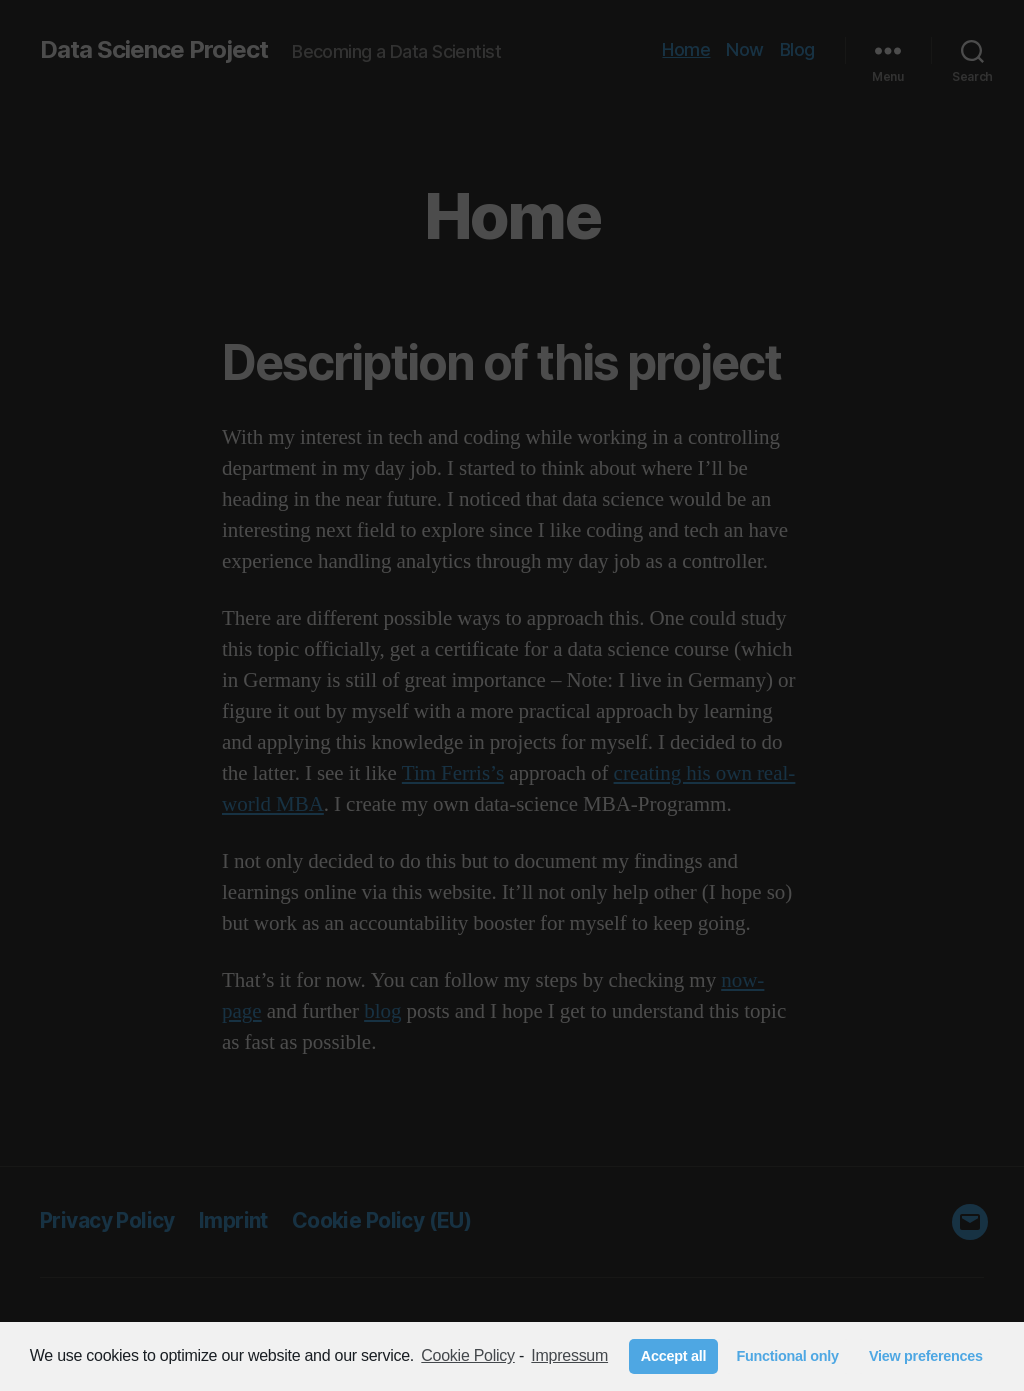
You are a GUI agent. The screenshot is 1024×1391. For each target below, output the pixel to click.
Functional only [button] (787, 1356)
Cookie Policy (467, 1355)
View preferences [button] (926, 1356)
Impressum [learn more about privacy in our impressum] (569, 1355)
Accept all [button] (673, 1356)
